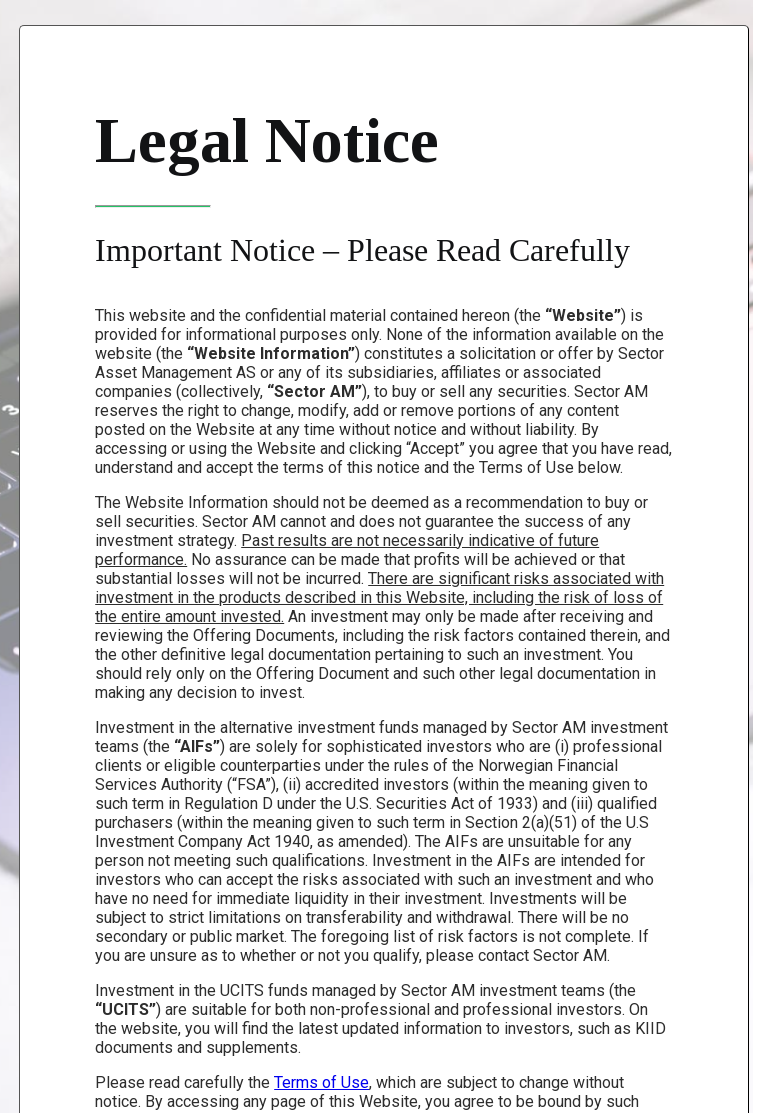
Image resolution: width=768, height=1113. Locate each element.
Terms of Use (321, 1082)
